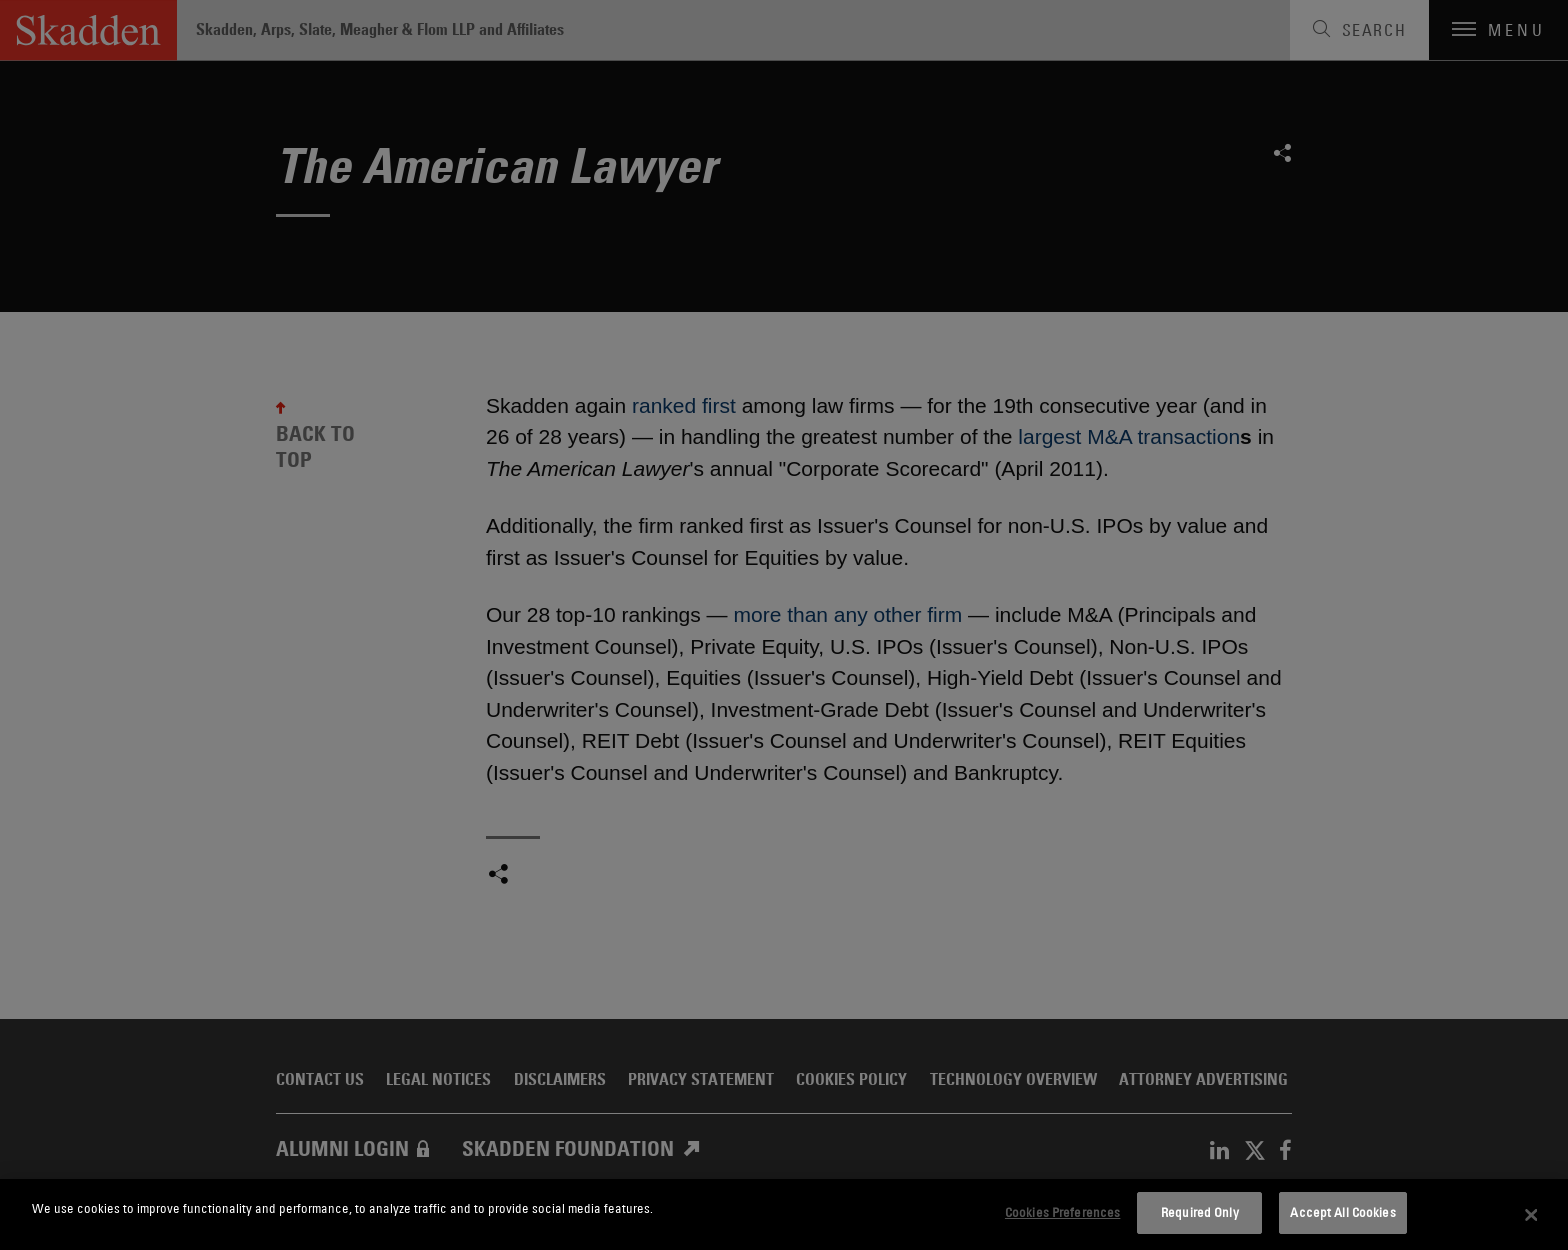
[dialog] (784, 1214)
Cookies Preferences (1062, 1212)
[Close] (1532, 1215)
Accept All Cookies (1342, 1212)
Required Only (1200, 1212)
